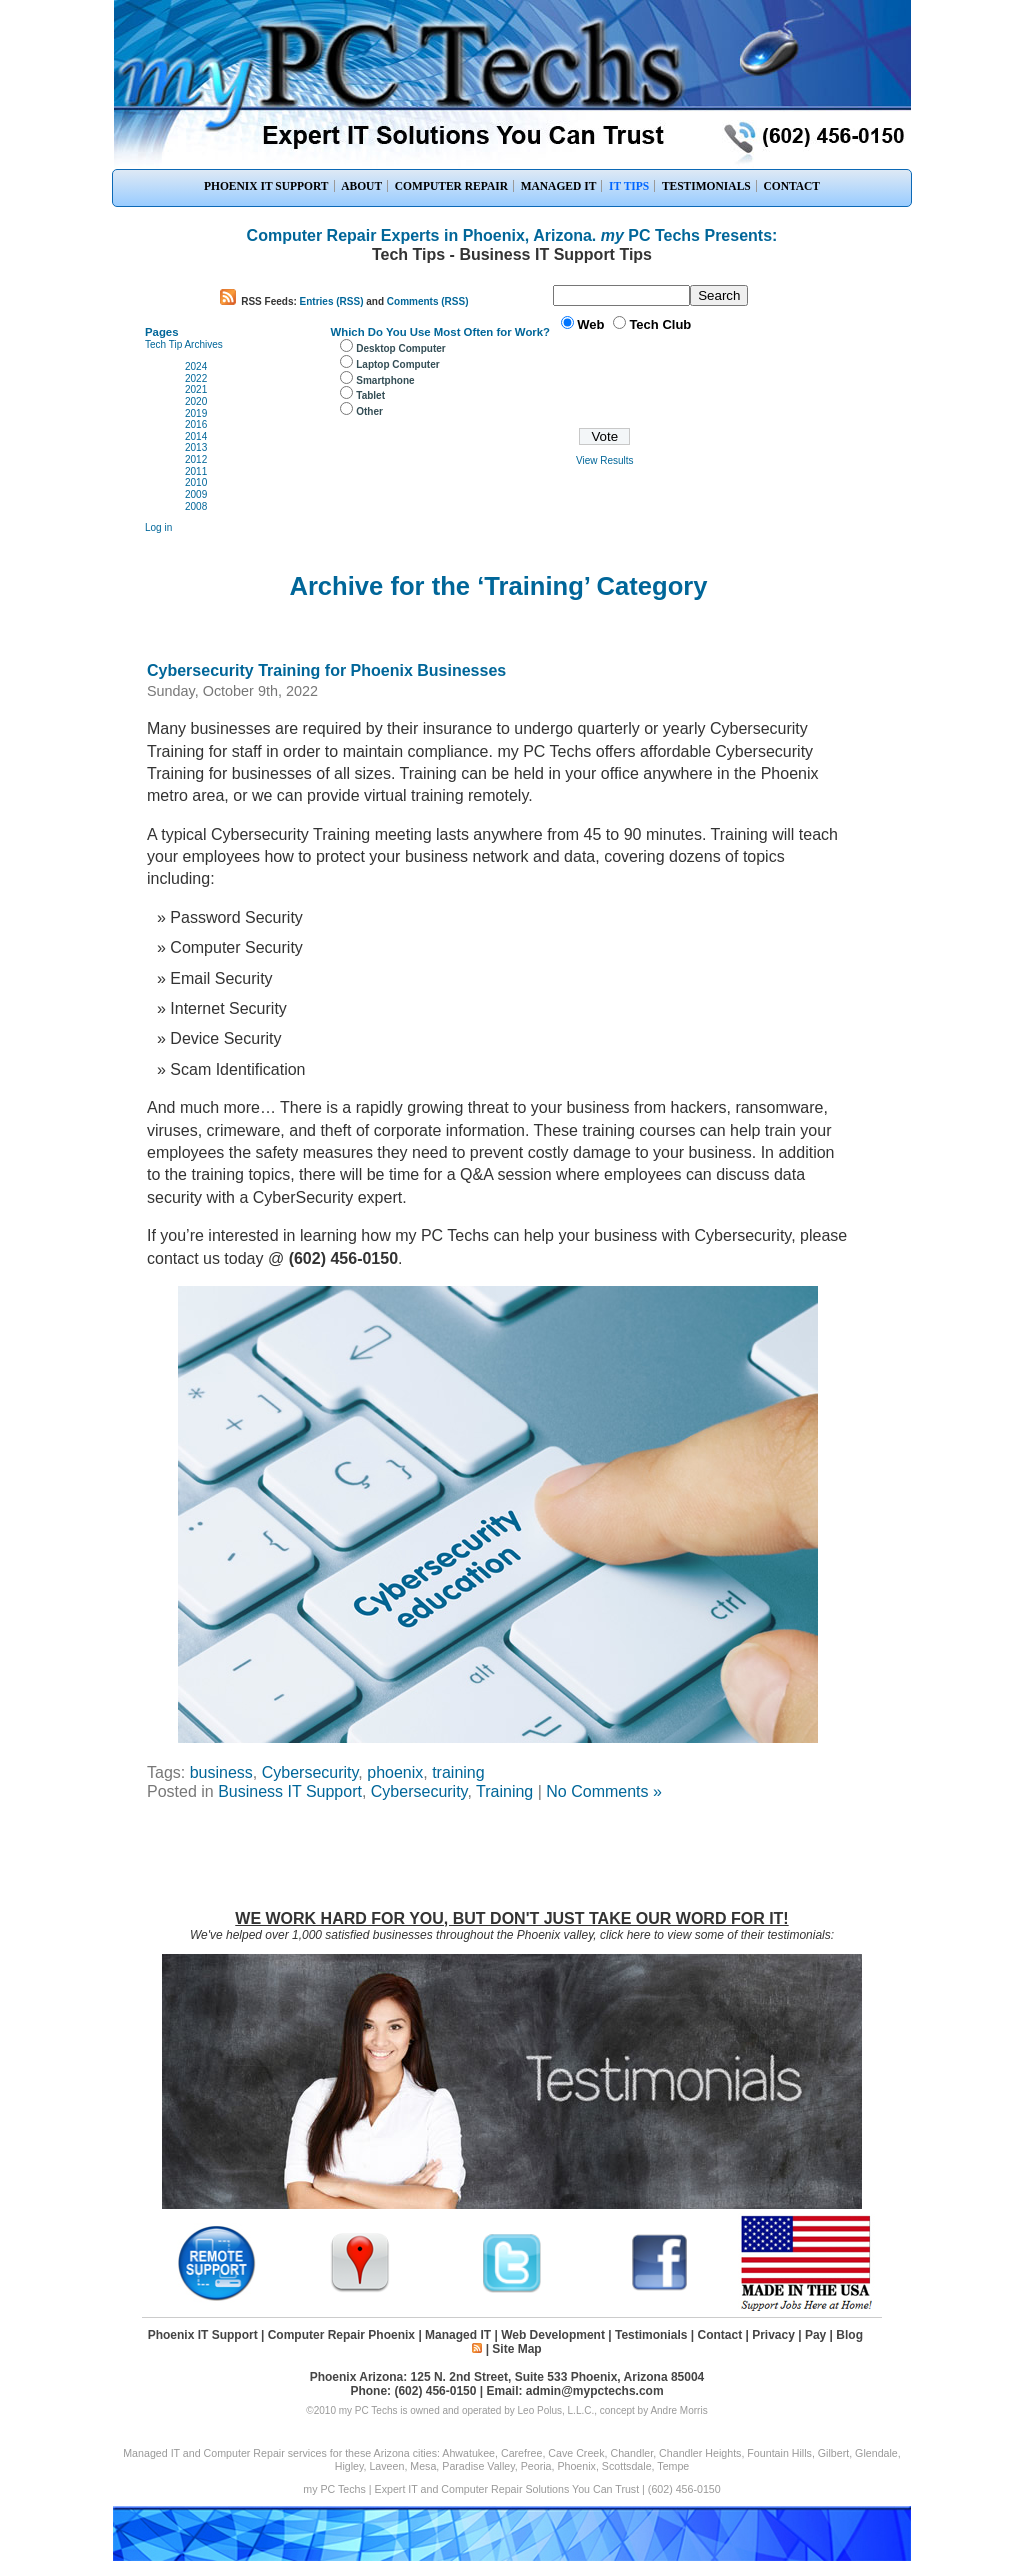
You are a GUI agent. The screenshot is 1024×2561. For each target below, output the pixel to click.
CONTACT (791, 186)
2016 (196, 424)
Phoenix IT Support (203, 2335)
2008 (196, 506)
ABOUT (361, 186)
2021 (196, 389)
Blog (849, 2335)
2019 (196, 413)
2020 (196, 401)
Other (369, 411)
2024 (196, 366)
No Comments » (604, 1791)
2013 (196, 447)
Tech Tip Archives (184, 344)
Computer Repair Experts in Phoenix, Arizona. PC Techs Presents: (512, 235)
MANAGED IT (559, 186)
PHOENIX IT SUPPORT (266, 186)
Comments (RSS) (428, 301)
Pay (815, 2335)
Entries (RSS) (332, 301)
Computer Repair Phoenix (341, 2335)
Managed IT (458, 2335)
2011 (196, 471)
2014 (196, 436)
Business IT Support (290, 1791)
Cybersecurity (310, 1772)
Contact (719, 2335)
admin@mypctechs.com (595, 2391)
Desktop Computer (400, 348)
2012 (196, 459)
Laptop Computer (397, 364)
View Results (605, 460)
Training (504, 1791)
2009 (196, 494)
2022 (196, 378)
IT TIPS (629, 186)
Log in (158, 527)
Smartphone (385, 380)
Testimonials (651, 2335)
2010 (196, 482)
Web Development (553, 2335)
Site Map (516, 2349)
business (221, 1772)
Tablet (370, 395)
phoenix (395, 1772)
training (458, 1772)
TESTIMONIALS (706, 186)
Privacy (773, 2335)
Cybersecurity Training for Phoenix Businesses (326, 670)
